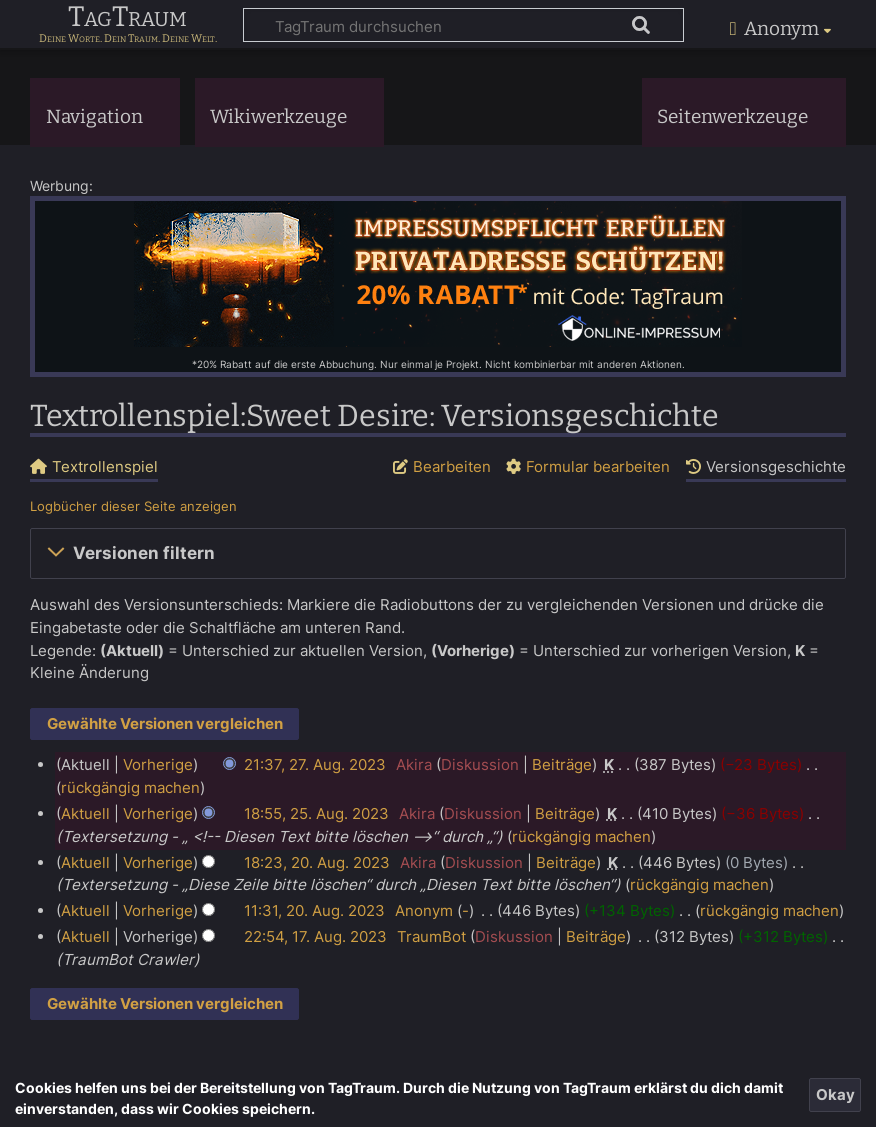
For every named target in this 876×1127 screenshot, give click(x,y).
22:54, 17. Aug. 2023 (315, 936)
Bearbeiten (452, 466)
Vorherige (158, 764)
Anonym (424, 910)
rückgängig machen (130, 787)
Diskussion (480, 764)
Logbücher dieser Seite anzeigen (133, 506)
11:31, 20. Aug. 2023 (314, 910)
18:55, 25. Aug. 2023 (316, 813)
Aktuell (85, 813)
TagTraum (127, 18)
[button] (437, 554)
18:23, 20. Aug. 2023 (317, 862)
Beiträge (562, 764)
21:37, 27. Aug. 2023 (315, 764)
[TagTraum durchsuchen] (463, 25)
